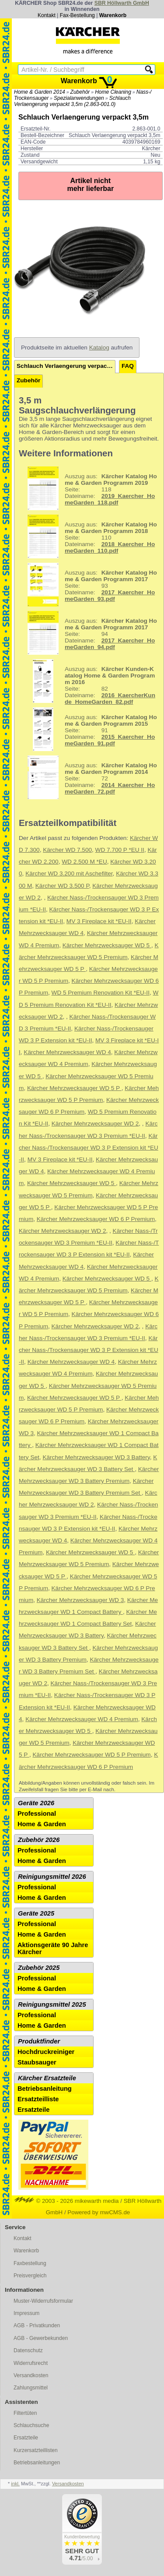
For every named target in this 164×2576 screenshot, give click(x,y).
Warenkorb (112, 15)
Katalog (99, 347)
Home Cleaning (113, 92)
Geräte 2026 (36, 1803)
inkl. (15, 2483)
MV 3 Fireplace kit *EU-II (99, 921)
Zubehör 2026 (38, 1839)
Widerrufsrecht (31, 2363)
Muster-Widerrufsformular (43, 2301)
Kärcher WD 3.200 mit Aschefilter (68, 873)
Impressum (26, 2313)
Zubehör (80, 92)
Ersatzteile (33, 2109)
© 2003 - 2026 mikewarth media (66, 2201)
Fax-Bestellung (77, 15)
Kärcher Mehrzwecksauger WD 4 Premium (81, 1719)
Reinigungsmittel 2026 (52, 1876)
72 (89, 777)
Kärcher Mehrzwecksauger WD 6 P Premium (96, 1219)
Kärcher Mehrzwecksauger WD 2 (95, 1123)
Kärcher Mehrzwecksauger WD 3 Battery (96, 1457)
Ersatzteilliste (38, 2099)
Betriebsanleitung (44, 2088)
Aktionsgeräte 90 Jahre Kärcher (52, 1948)
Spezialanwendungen (79, 98)
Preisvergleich (30, 2276)
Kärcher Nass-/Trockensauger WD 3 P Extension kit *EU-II (88, 1148)
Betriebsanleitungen (37, 2463)
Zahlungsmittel (31, 2388)
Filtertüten (25, 2413)
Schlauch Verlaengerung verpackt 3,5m (66, 366)
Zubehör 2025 (38, 1967)
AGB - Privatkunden (37, 2325)
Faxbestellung (30, 2263)
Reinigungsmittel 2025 (52, 2004)
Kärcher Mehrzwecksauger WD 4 (67, 1052)
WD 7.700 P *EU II (119, 850)
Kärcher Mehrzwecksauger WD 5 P (74, 1088)
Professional (36, 1813)
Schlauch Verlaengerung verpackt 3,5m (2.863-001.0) (72, 101)
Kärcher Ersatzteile (47, 2078)
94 (89, 633)
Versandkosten (31, 2375)
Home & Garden (41, 1824)
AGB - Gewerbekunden (41, 2338)
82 (88, 681)
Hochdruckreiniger (45, 2051)
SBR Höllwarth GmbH (121, 3)
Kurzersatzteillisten (36, 2450)
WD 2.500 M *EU (84, 861)
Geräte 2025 (36, 1913)
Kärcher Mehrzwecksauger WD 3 (80, 1600)
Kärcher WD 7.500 (67, 850)
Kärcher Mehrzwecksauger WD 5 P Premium (92, 1754)
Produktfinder (39, 2041)
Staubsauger (36, 2062)
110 (89, 536)
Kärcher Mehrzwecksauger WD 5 (107, 945)
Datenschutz (28, 2350)
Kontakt (47, 15)
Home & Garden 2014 (39, 92)
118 (89, 488)
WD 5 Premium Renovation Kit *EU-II (101, 992)
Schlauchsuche (31, 2425)
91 (89, 729)
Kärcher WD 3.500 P (62, 885)
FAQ (128, 366)
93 (89, 585)
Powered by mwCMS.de (98, 2212)
